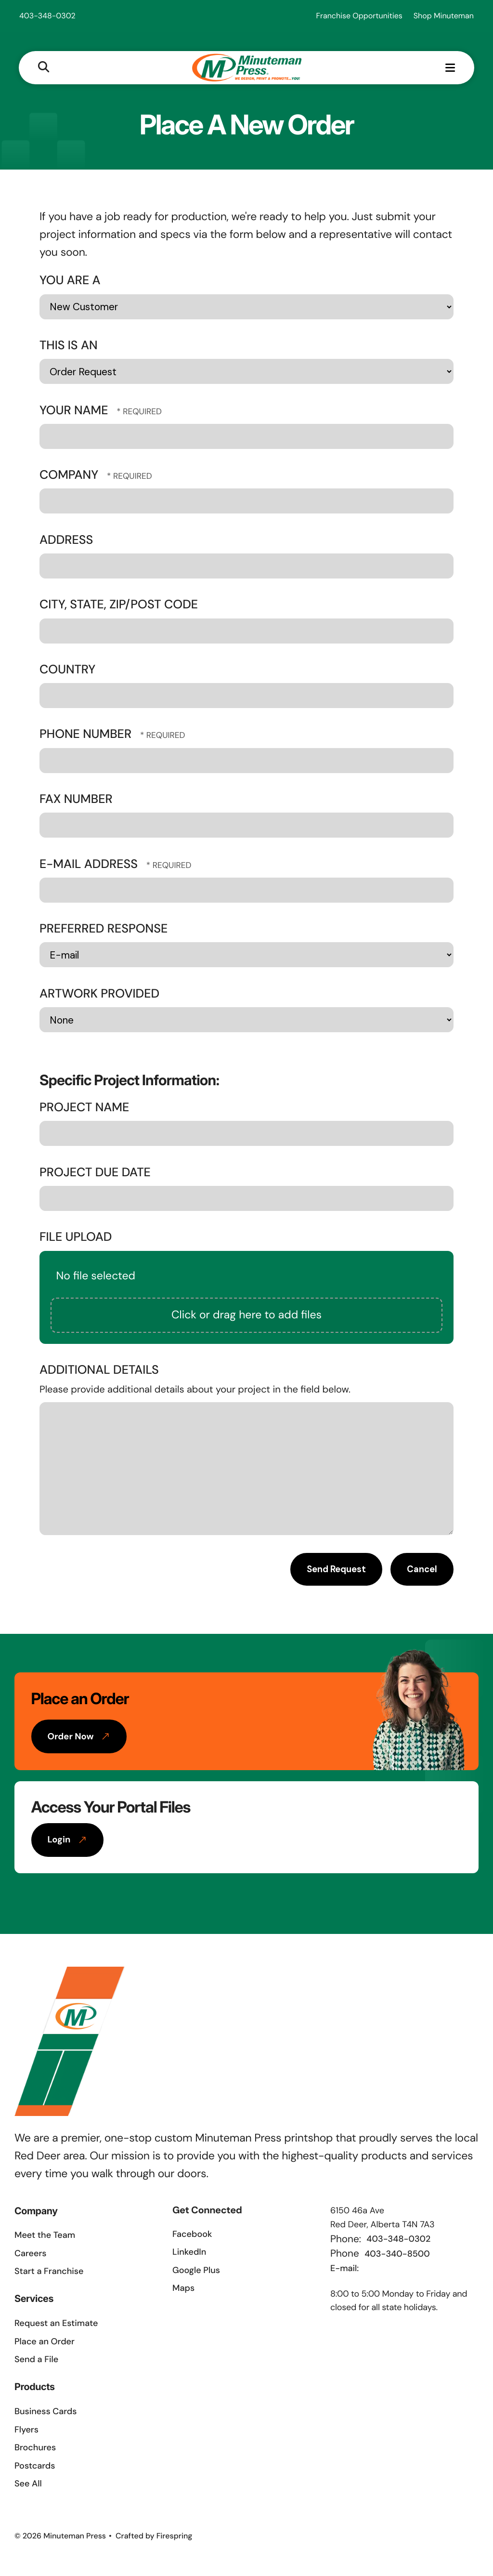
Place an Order (44, 2342)
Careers (30, 2254)
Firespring (174, 2537)
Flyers (26, 2430)
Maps (183, 2289)
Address (66, 541)
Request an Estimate (56, 2324)
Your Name (75, 411)
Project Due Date (95, 1173)
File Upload (75, 1238)
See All (28, 2484)
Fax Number (76, 800)
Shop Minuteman (444, 16)
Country (67, 670)
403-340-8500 (397, 2255)
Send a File (36, 2360)
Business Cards (45, 2412)
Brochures (35, 2448)
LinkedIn (189, 2253)
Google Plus (196, 2271)
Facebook (192, 2235)
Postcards (34, 2466)
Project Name (84, 1108)
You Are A (70, 281)
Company (70, 476)
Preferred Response (103, 929)
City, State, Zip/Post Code (118, 605)
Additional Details (99, 1371)
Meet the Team (44, 2236)
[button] (44, 68)
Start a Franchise (48, 2272)
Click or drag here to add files (246, 1316)
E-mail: (344, 2269)
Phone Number (86, 735)
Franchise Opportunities (359, 16)
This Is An (68, 346)
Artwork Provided (99, 994)
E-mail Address (90, 865)
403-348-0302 (47, 16)
